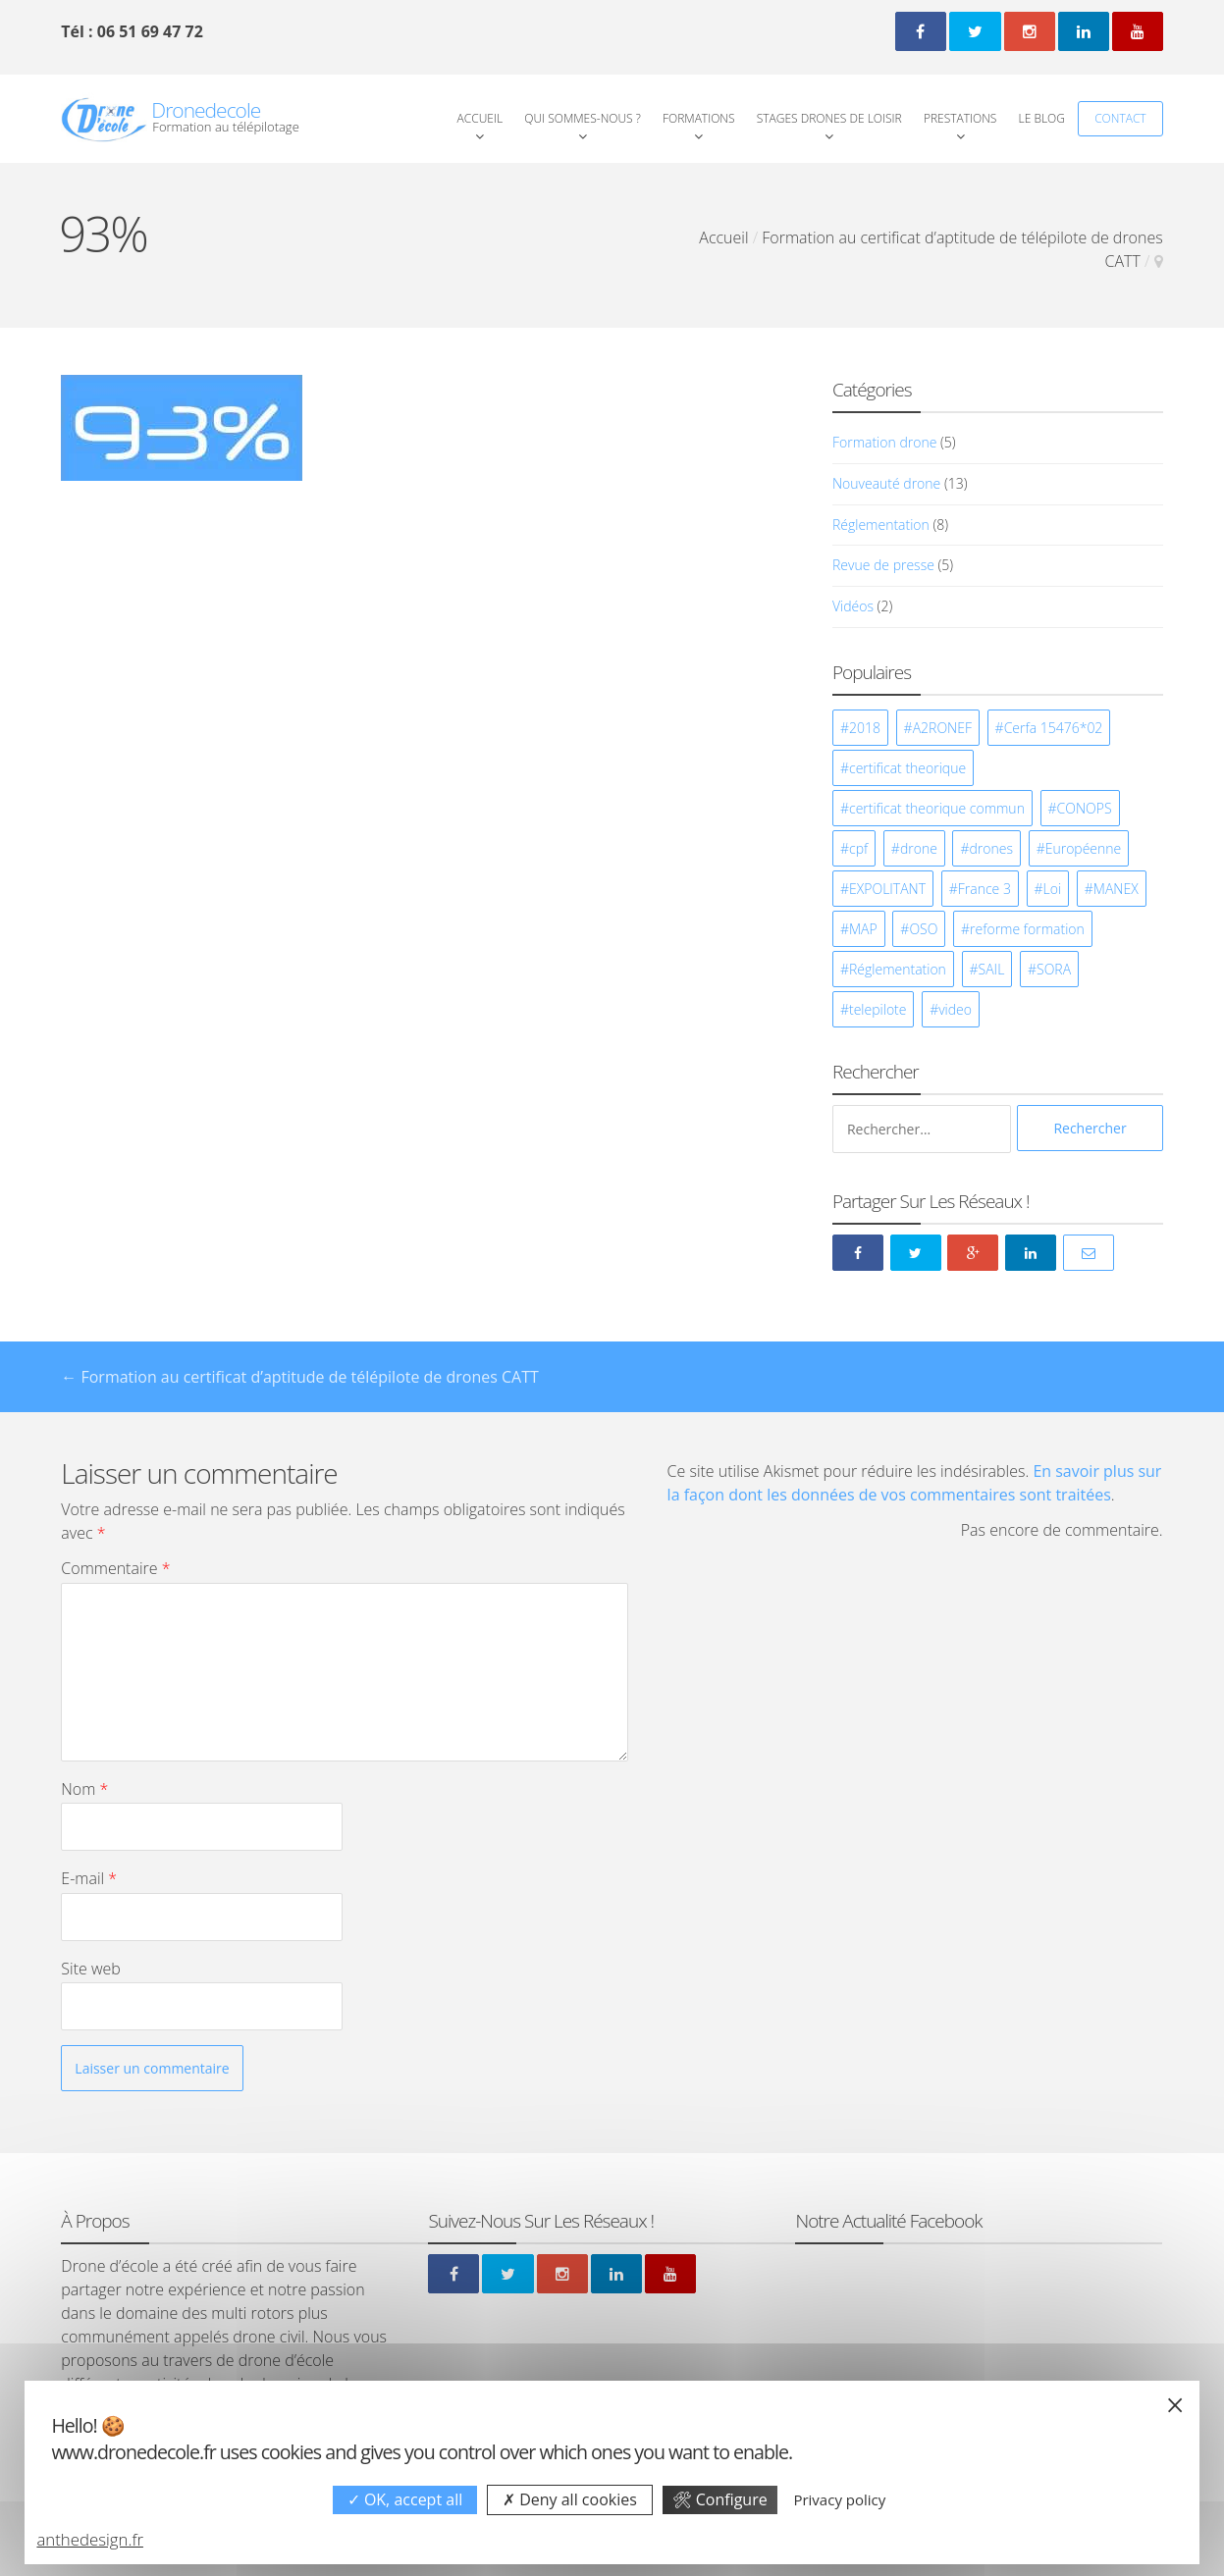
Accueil (480, 118)
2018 (864, 727)
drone (918, 848)
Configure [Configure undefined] (720, 2499)
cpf (858, 848)
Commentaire (115, 1568)
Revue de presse (883, 564)
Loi (1052, 888)
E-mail (89, 1878)
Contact (1120, 118)
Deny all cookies (570, 2499)
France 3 (984, 888)
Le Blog (1042, 118)
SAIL (992, 969)
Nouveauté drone (886, 483)
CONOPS (1084, 808)
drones (991, 848)
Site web (90, 1968)
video (955, 1009)
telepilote (877, 1009)
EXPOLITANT (887, 888)
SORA (1054, 969)
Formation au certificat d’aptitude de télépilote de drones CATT (299, 1377)
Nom (84, 1789)
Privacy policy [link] (839, 2499)
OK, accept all (405, 2499)
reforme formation (1027, 929)
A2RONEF (942, 727)
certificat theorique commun (937, 808)
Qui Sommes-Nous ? (582, 118)
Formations (699, 118)
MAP (863, 929)
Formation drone (884, 442)
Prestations (960, 118)
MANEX (1116, 888)
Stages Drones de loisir (829, 118)
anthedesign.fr (89, 2539)
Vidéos (853, 606)
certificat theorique (907, 768)
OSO (923, 929)
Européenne (1083, 848)
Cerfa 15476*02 (1053, 727)
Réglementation (881, 524)
